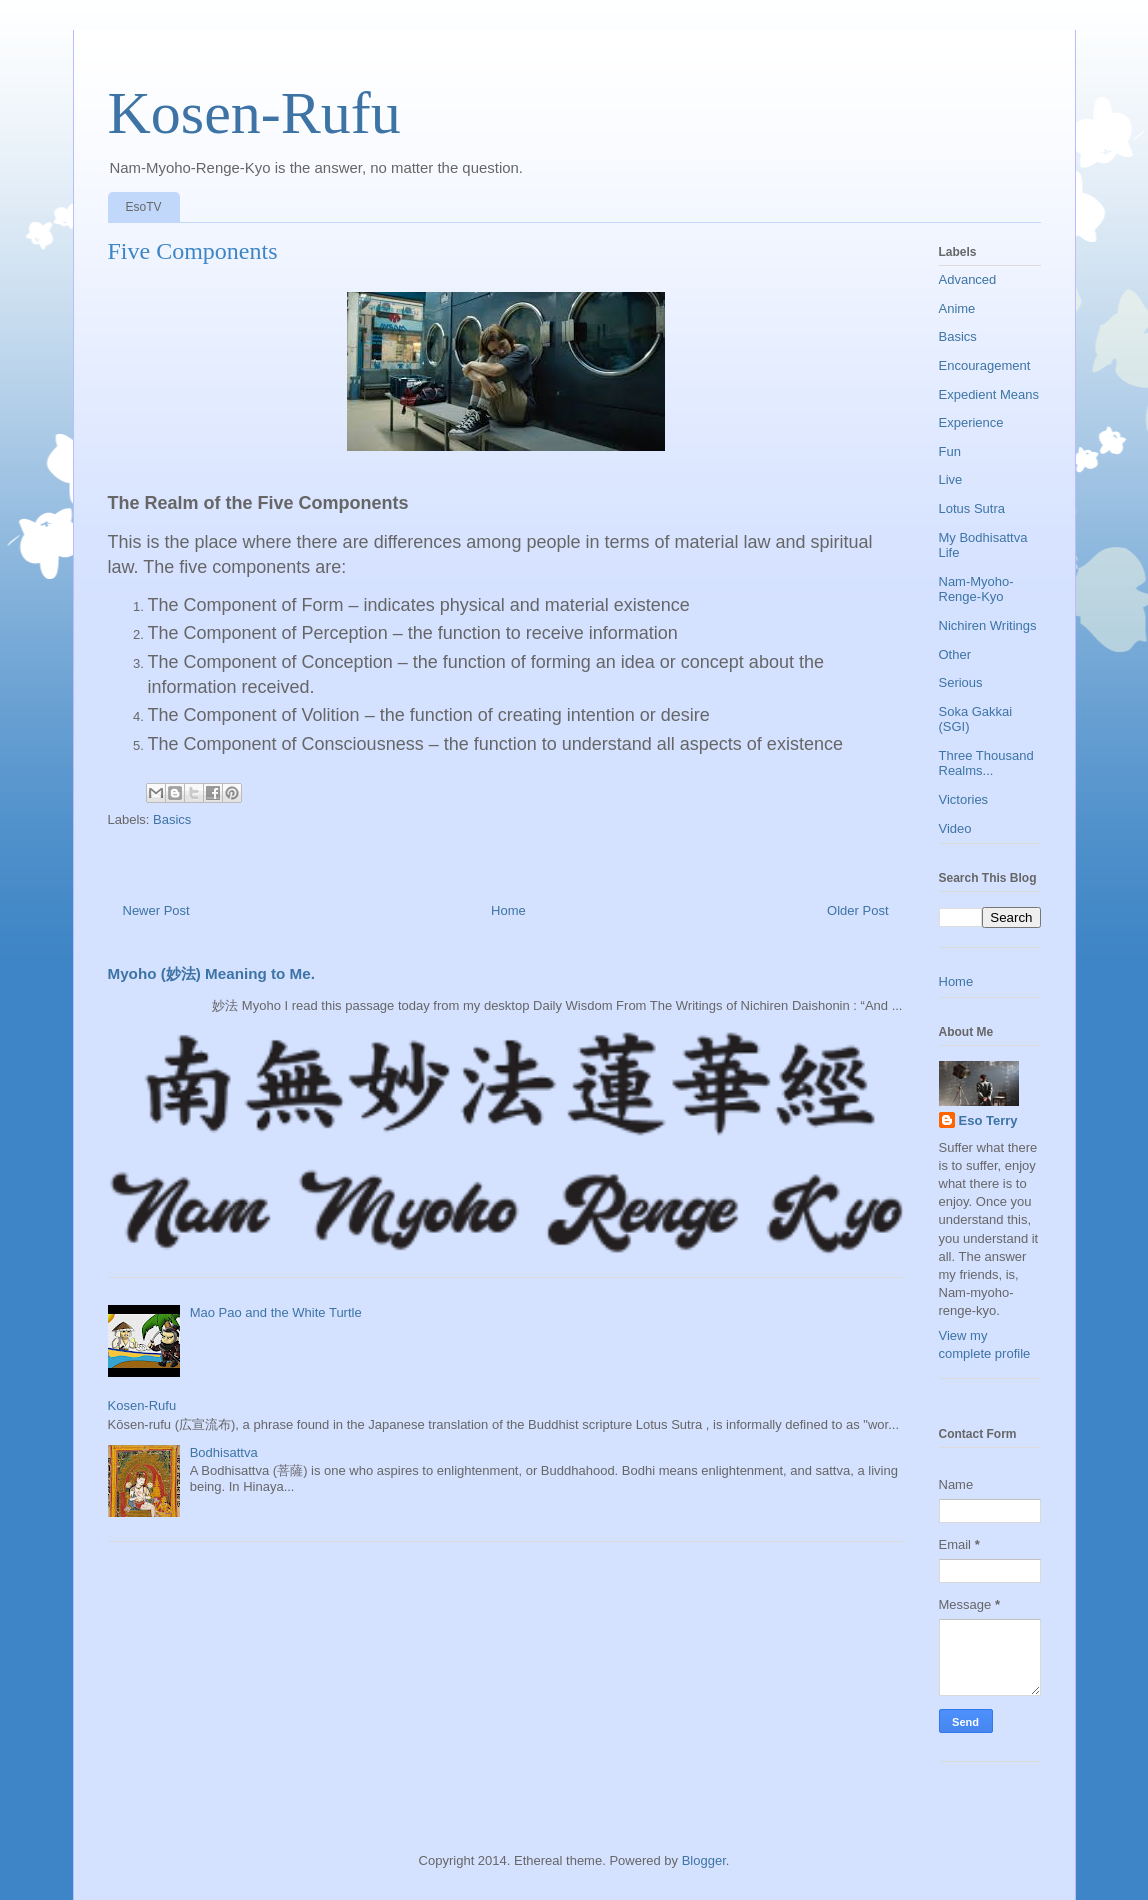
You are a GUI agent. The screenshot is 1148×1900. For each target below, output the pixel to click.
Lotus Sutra (972, 508)
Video (955, 828)
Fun (950, 451)
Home (508, 910)
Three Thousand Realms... (986, 763)
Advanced (968, 279)
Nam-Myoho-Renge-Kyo (976, 589)
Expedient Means (989, 394)
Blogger (704, 1860)
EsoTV (144, 207)
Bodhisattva (224, 1452)
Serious (961, 682)
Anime (957, 308)
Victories (964, 799)
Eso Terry (988, 1120)
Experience (971, 422)
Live (951, 479)
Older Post (857, 910)
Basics (172, 819)
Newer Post (156, 910)
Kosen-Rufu (254, 113)
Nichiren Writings (988, 625)
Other (955, 654)
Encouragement (985, 365)
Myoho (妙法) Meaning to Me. (211, 973)
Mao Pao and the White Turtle (276, 1312)
